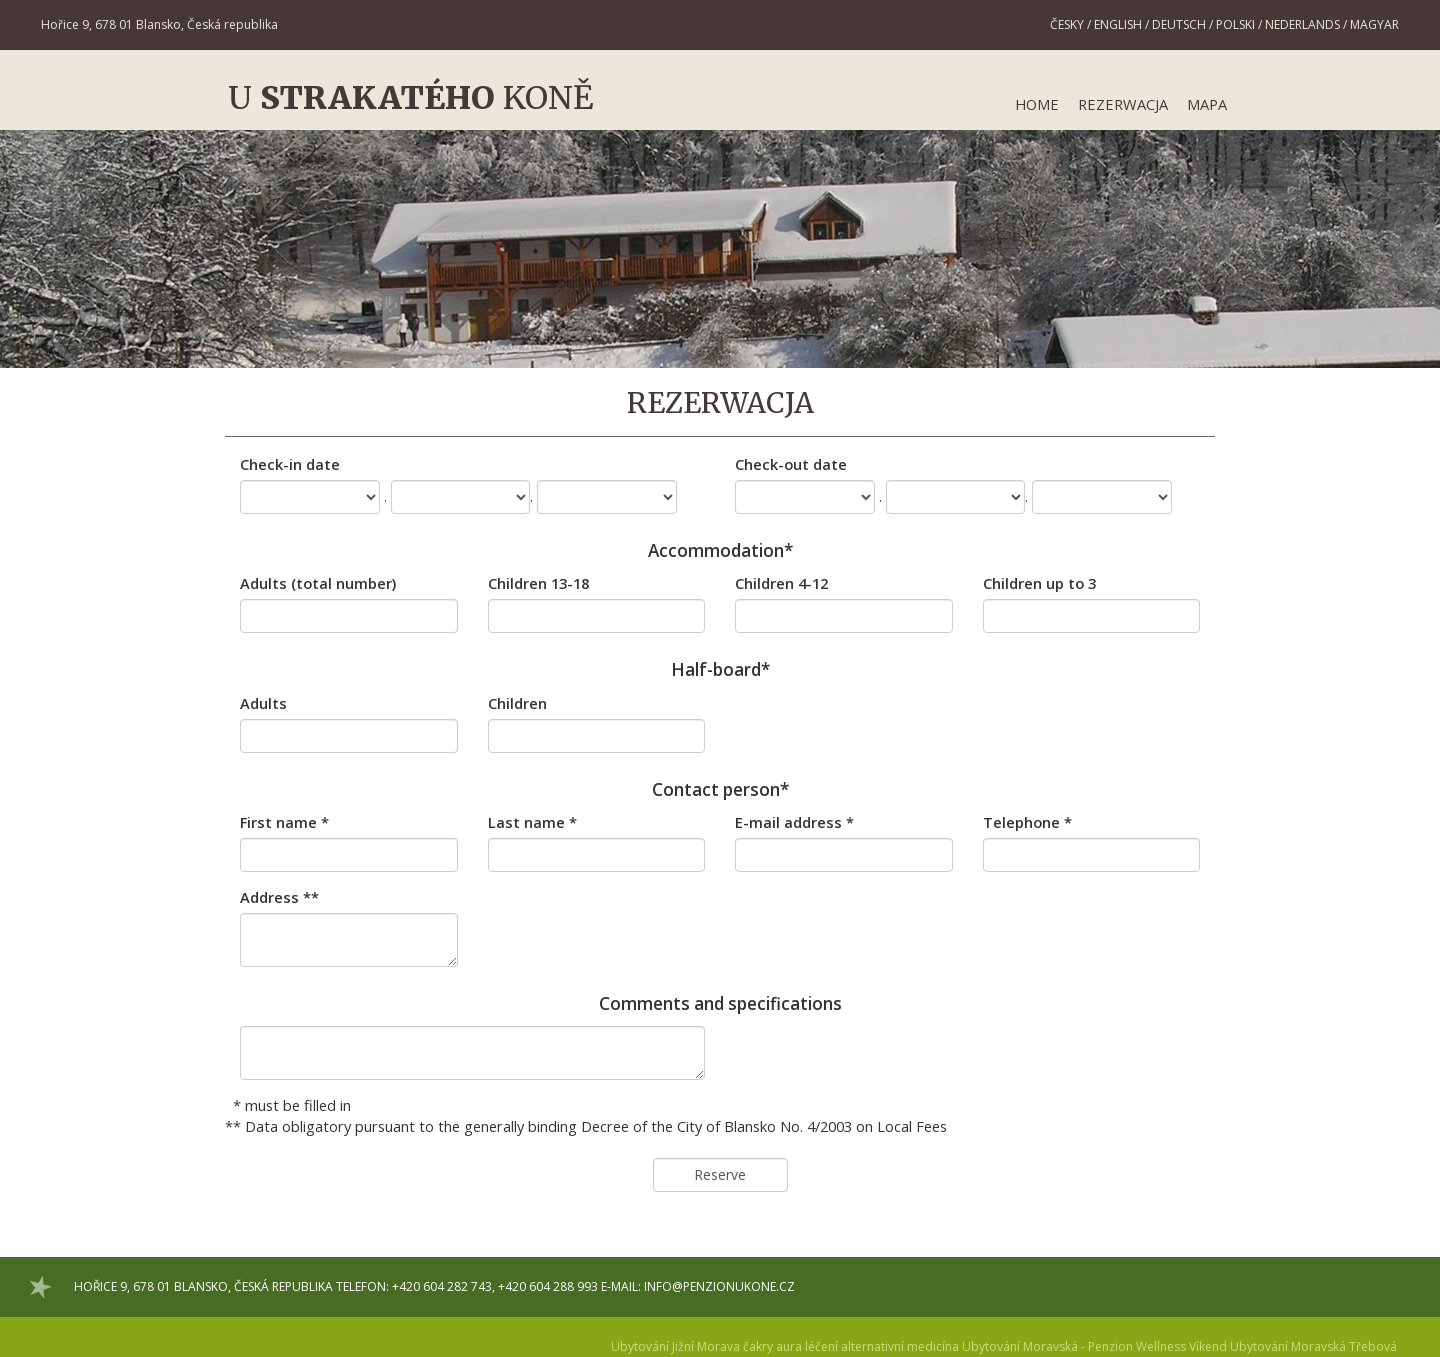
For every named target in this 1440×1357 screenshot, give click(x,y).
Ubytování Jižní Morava (675, 1346)
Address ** (279, 897)
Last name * (532, 822)
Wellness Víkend (1181, 1346)
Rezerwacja (1123, 104)
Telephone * (1027, 822)
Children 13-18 (538, 583)
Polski (1235, 24)
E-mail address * (794, 822)
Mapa (1207, 104)
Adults (263, 703)
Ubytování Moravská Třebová (1313, 1346)
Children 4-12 (781, 583)
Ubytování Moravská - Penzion (1047, 1346)
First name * (284, 822)
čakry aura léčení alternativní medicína (851, 1346)
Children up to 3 (1039, 583)
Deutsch (1179, 24)
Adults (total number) (318, 583)
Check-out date (791, 464)
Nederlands (1302, 24)
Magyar (1374, 24)
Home (1037, 104)
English (1118, 24)
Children (517, 703)
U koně (410, 98)
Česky (1067, 24)
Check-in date (290, 464)
